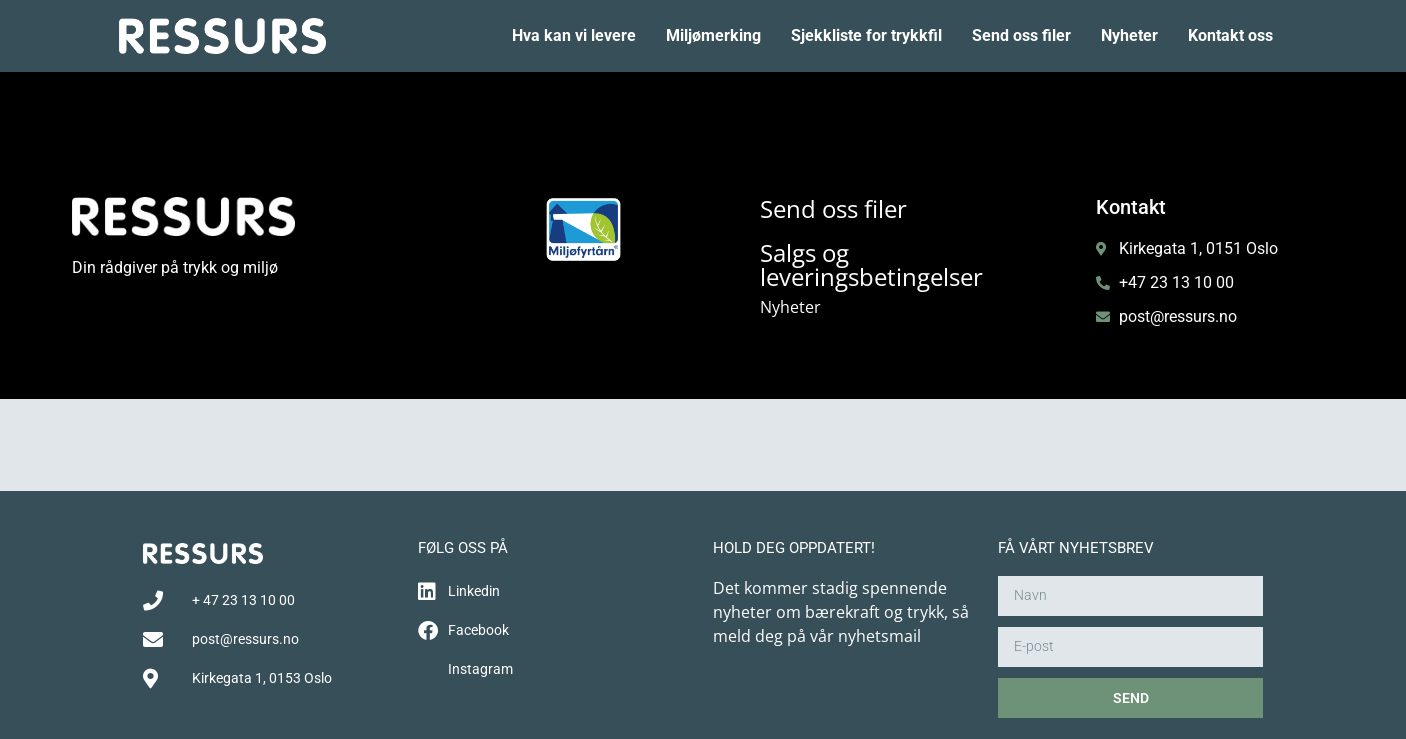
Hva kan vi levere (574, 35)
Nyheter (1129, 35)
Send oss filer (1021, 35)
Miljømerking (713, 35)
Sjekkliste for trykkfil (866, 35)
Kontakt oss (1230, 35)
